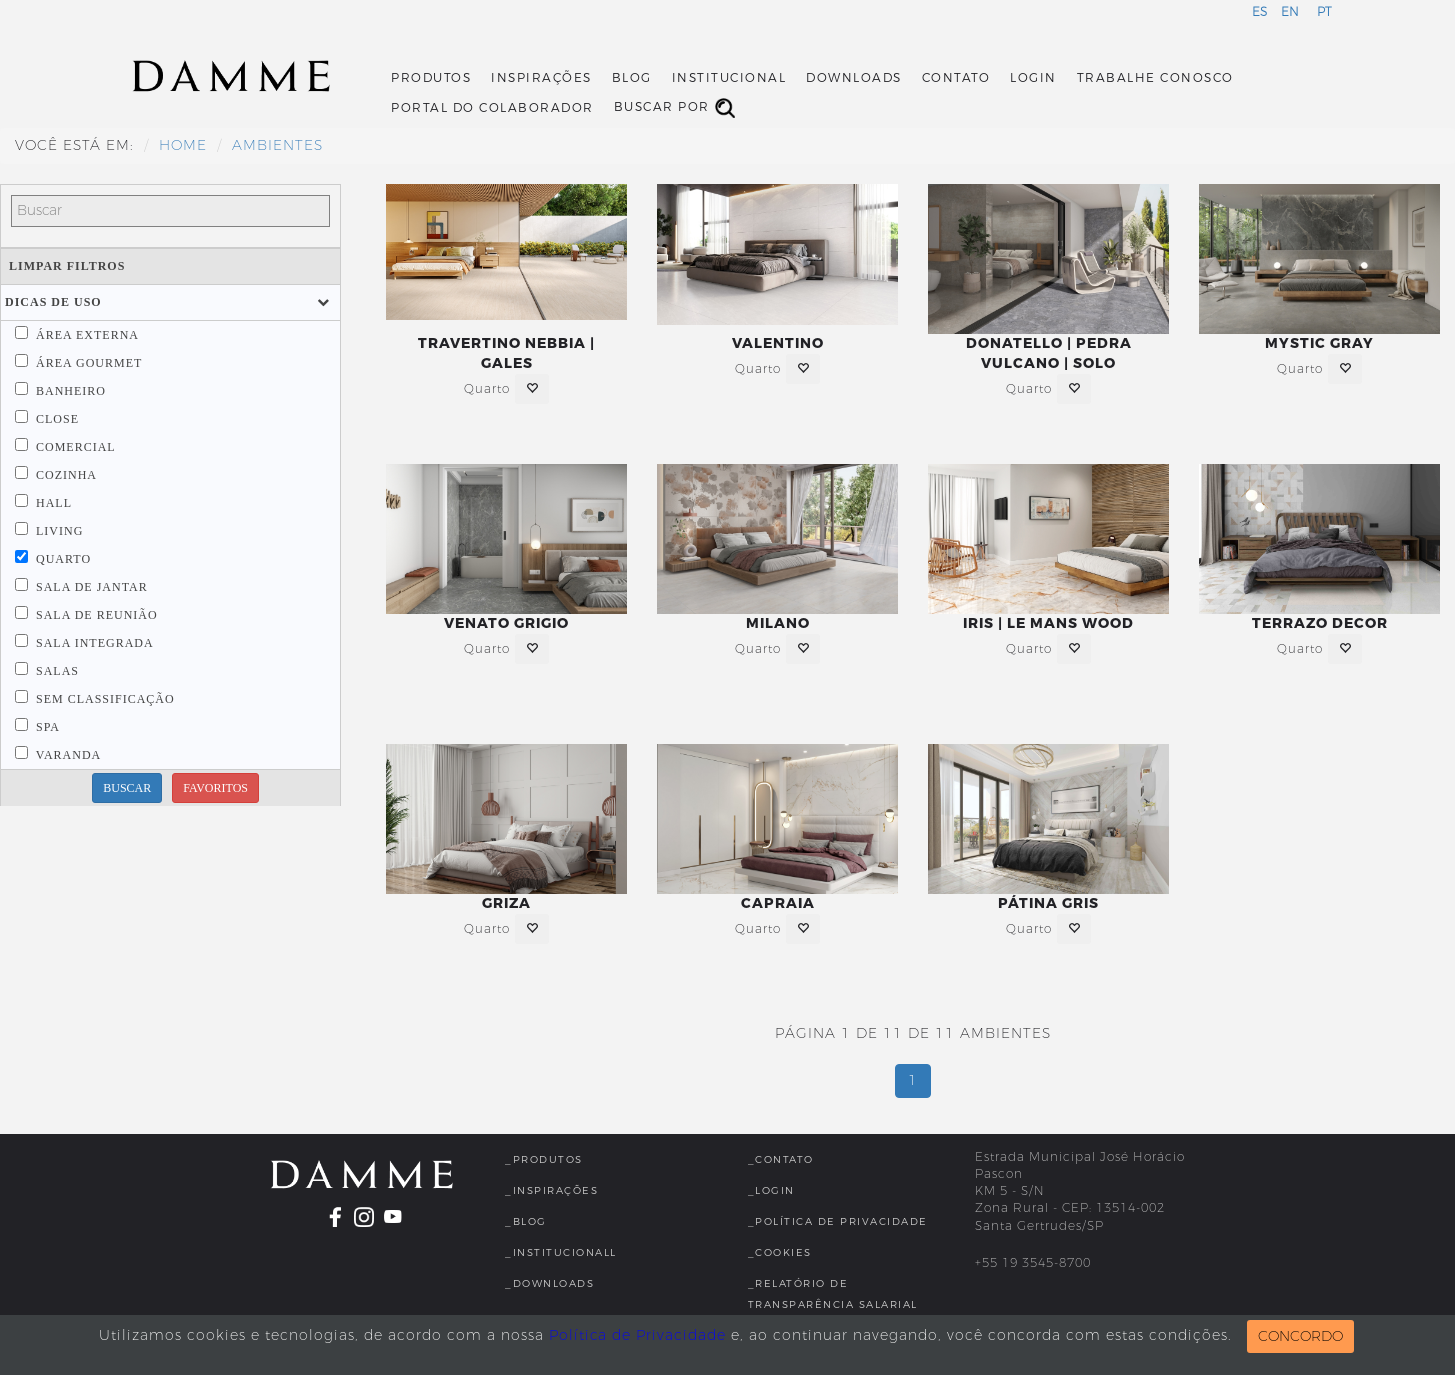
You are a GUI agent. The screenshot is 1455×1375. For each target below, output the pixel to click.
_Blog (526, 1221)
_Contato (781, 1159)
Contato (956, 78)
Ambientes (277, 145)
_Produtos (544, 1159)
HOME (183, 145)
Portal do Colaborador (492, 108)
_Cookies (780, 1252)
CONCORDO (1300, 1336)
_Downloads (549, 1283)
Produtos (431, 78)
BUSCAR (127, 788)
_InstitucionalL (561, 1252)
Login (1033, 78)
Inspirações (541, 78)
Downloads (854, 78)
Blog (632, 78)
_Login (771, 1190)
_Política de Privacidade (838, 1221)
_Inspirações (551, 1190)
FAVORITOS (215, 788)
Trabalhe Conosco (1155, 78)
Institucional (729, 78)
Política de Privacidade (637, 1335)
